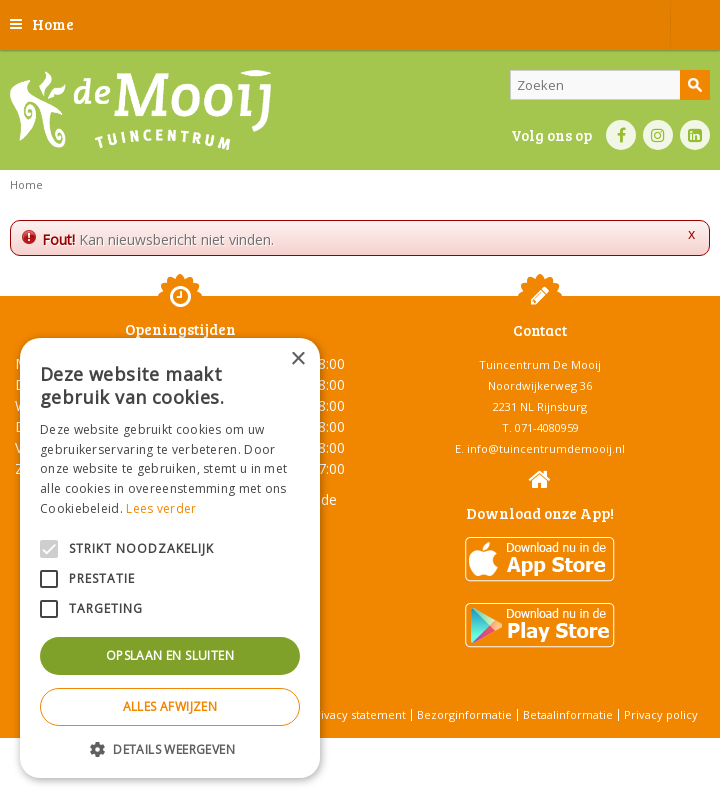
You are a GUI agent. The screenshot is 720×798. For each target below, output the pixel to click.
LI (695, 135)
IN (658, 135)
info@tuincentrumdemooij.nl (546, 448)
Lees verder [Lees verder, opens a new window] (161, 508)
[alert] (170, 558)
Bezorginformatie (464, 714)
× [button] (297, 359)
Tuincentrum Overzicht (410, 747)
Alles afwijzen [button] (170, 706)
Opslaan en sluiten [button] (170, 655)
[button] (170, 748)
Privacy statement (357, 714)
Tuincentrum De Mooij (540, 364)
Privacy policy (661, 714)
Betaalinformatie (568, 714)
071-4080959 (547, 427)
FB (621, 135)
